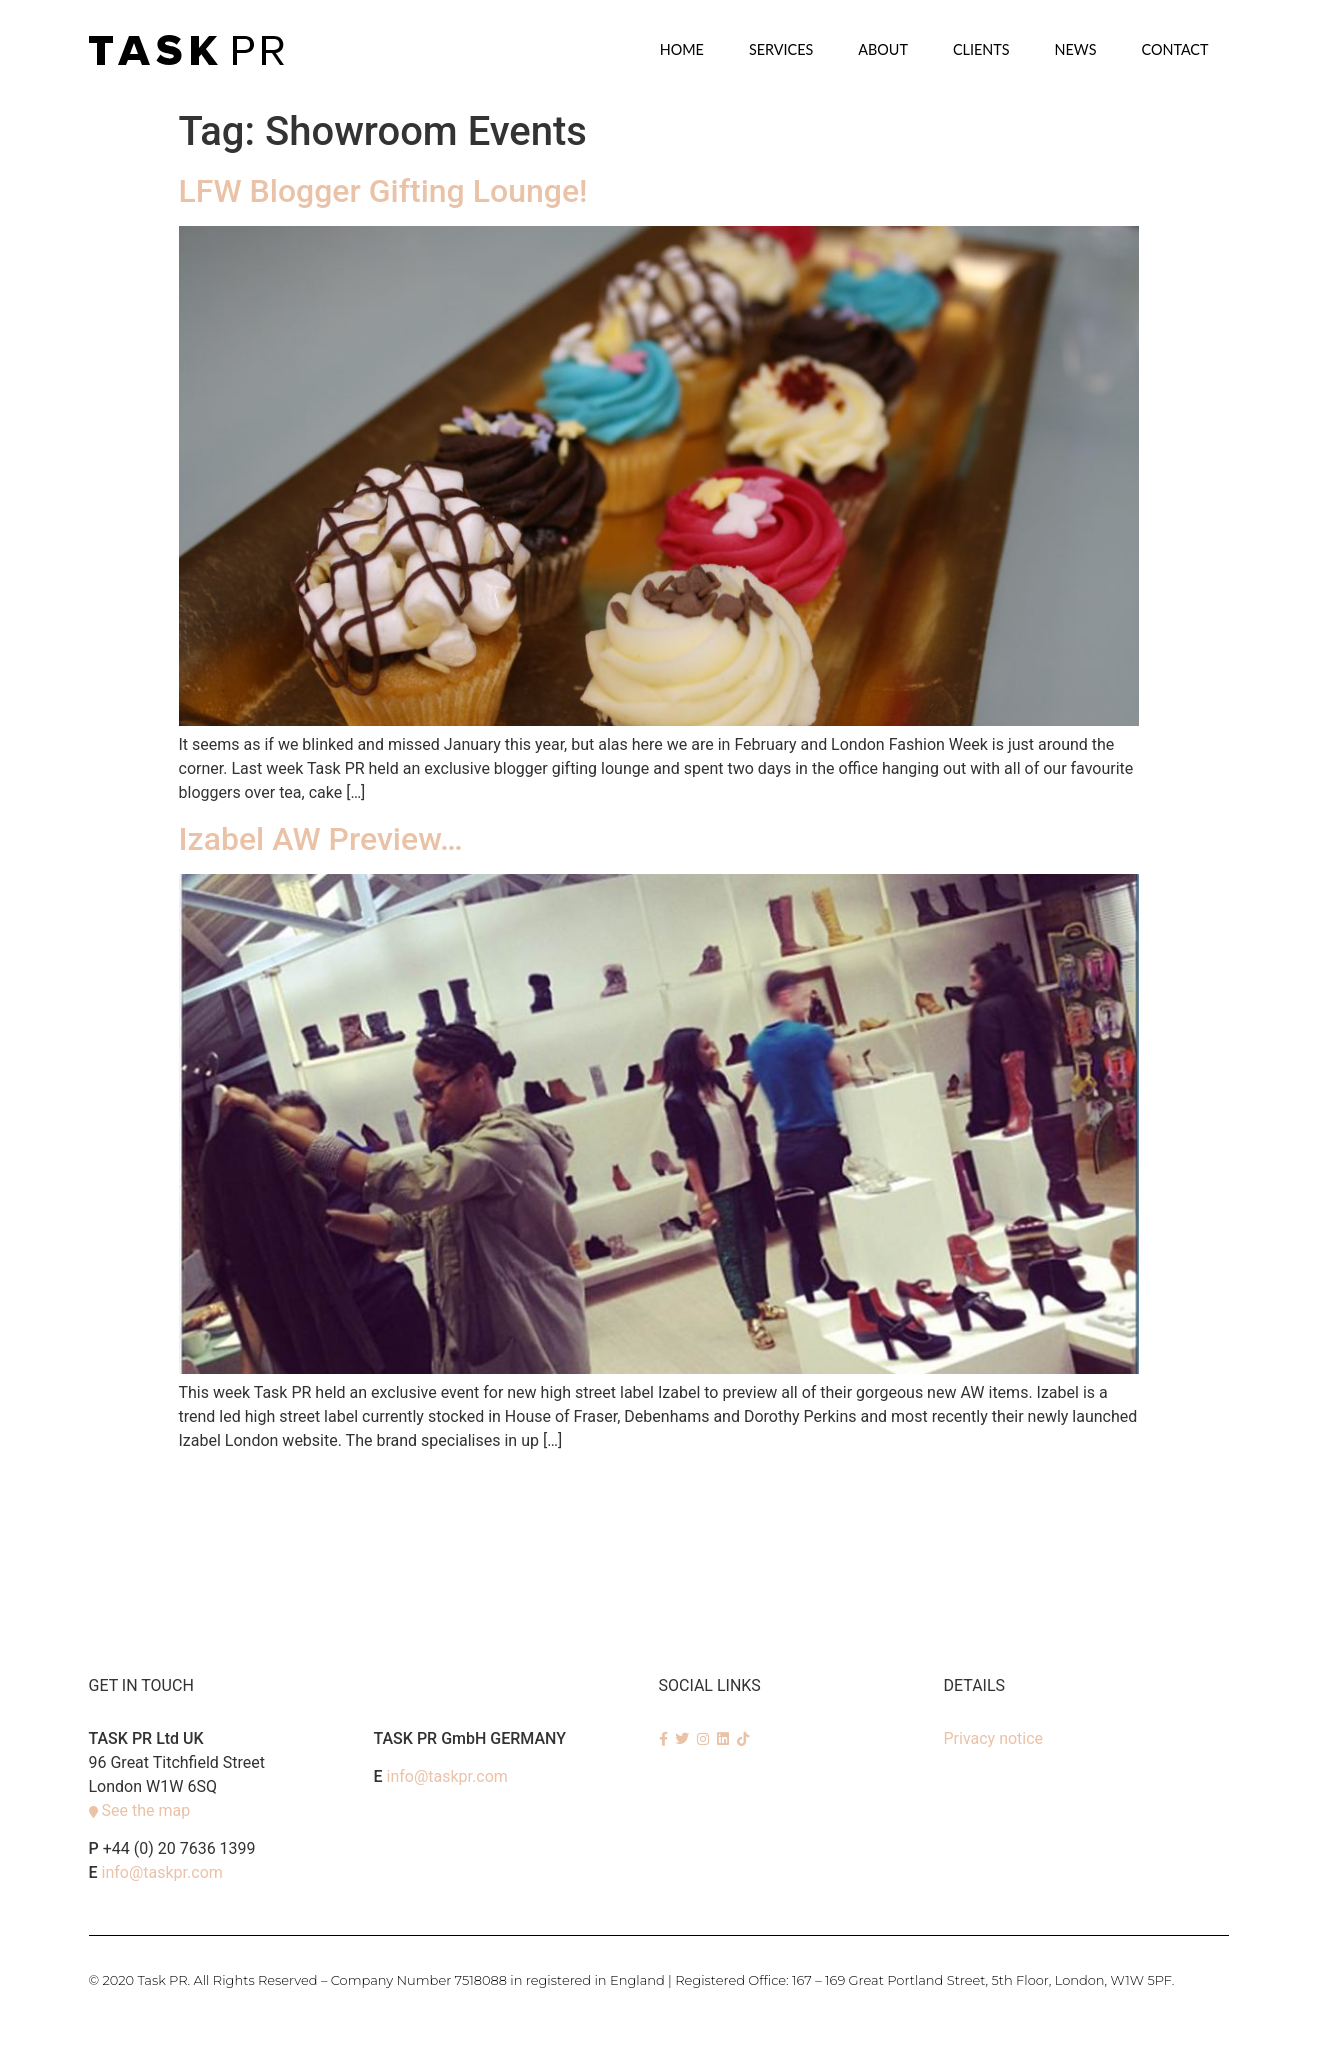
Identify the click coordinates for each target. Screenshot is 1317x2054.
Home (682, 49)
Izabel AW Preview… (321, 839)
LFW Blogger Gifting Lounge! (383, 191)
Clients (981, 49)
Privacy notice (994, 1738)
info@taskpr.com (162, 1872)
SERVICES (781, 49)
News (1076, 49)
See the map (145, 1810)
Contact (1174, 49)
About (883, 49)
